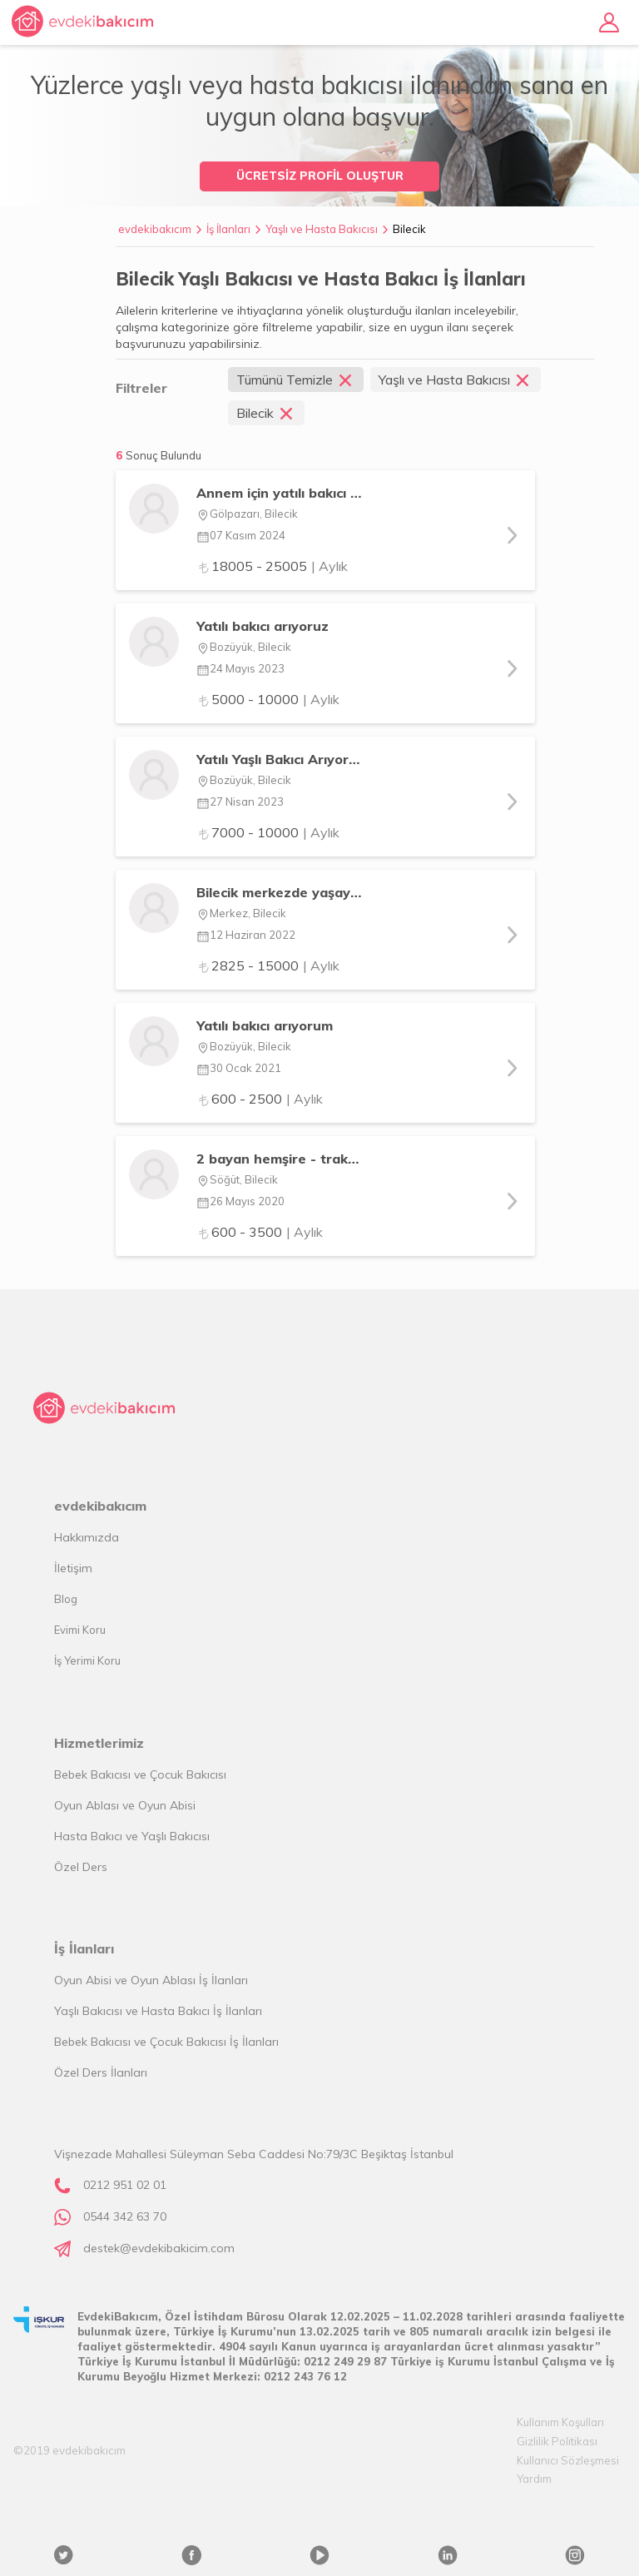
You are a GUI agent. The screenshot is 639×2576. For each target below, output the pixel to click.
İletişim (73, 1568)
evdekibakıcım (154, 229)
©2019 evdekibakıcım (69, 2450)
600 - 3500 (259, 1232)
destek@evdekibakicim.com (159, 2248)
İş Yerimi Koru (87, 1660)
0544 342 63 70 (124, 2216)
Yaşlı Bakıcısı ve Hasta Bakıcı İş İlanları (158, 2010)
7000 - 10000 (267, 832)
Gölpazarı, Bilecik (247, 513)
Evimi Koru (80, 1629)
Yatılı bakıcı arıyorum (264, 1025)
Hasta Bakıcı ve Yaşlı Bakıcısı (132, 1836)
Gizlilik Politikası (557, 2441)
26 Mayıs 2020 (240, 1201)
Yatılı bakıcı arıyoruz (262, 626)
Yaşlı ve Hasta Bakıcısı (321, 229)
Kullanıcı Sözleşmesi (568, 2460)
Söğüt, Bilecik (237, 1179)
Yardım (534, 2478)
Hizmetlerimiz (99, 1743)
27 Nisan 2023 (240, 801)
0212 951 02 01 (124, 2184)
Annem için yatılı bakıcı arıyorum (279, 492)
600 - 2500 (259, 1098)
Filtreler (141, 388)
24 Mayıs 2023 (240, 668)
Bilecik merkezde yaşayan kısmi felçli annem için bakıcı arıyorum (279, 892)
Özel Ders (80, 1866)
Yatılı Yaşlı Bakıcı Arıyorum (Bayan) (279, 759)
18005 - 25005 (272, 566)
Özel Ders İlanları (100, 2072)
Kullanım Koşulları (560, 2422)
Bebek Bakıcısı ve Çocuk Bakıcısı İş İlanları (166, 2041)
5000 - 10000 (267, 699)
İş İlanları (228, 229)
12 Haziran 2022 (245, 934)
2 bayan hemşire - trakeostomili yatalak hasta (279, 1158)
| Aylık (329, 566)
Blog (65, 1599)
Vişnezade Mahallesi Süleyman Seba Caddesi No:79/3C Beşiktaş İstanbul (253, 2154)
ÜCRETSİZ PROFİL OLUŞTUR (320, 175)
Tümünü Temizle (295, 380)
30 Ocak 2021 (238, 1068)
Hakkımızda (86, 1537)
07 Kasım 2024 (240, 535)
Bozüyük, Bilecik (243, 646)
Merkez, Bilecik (241, 913)
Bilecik (409, 229)
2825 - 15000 (267, 965)
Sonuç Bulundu (163, 455)
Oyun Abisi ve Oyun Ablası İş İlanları (151, 1980)
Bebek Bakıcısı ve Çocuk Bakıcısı (140, 1774)
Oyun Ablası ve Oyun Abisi (125, 1805)
